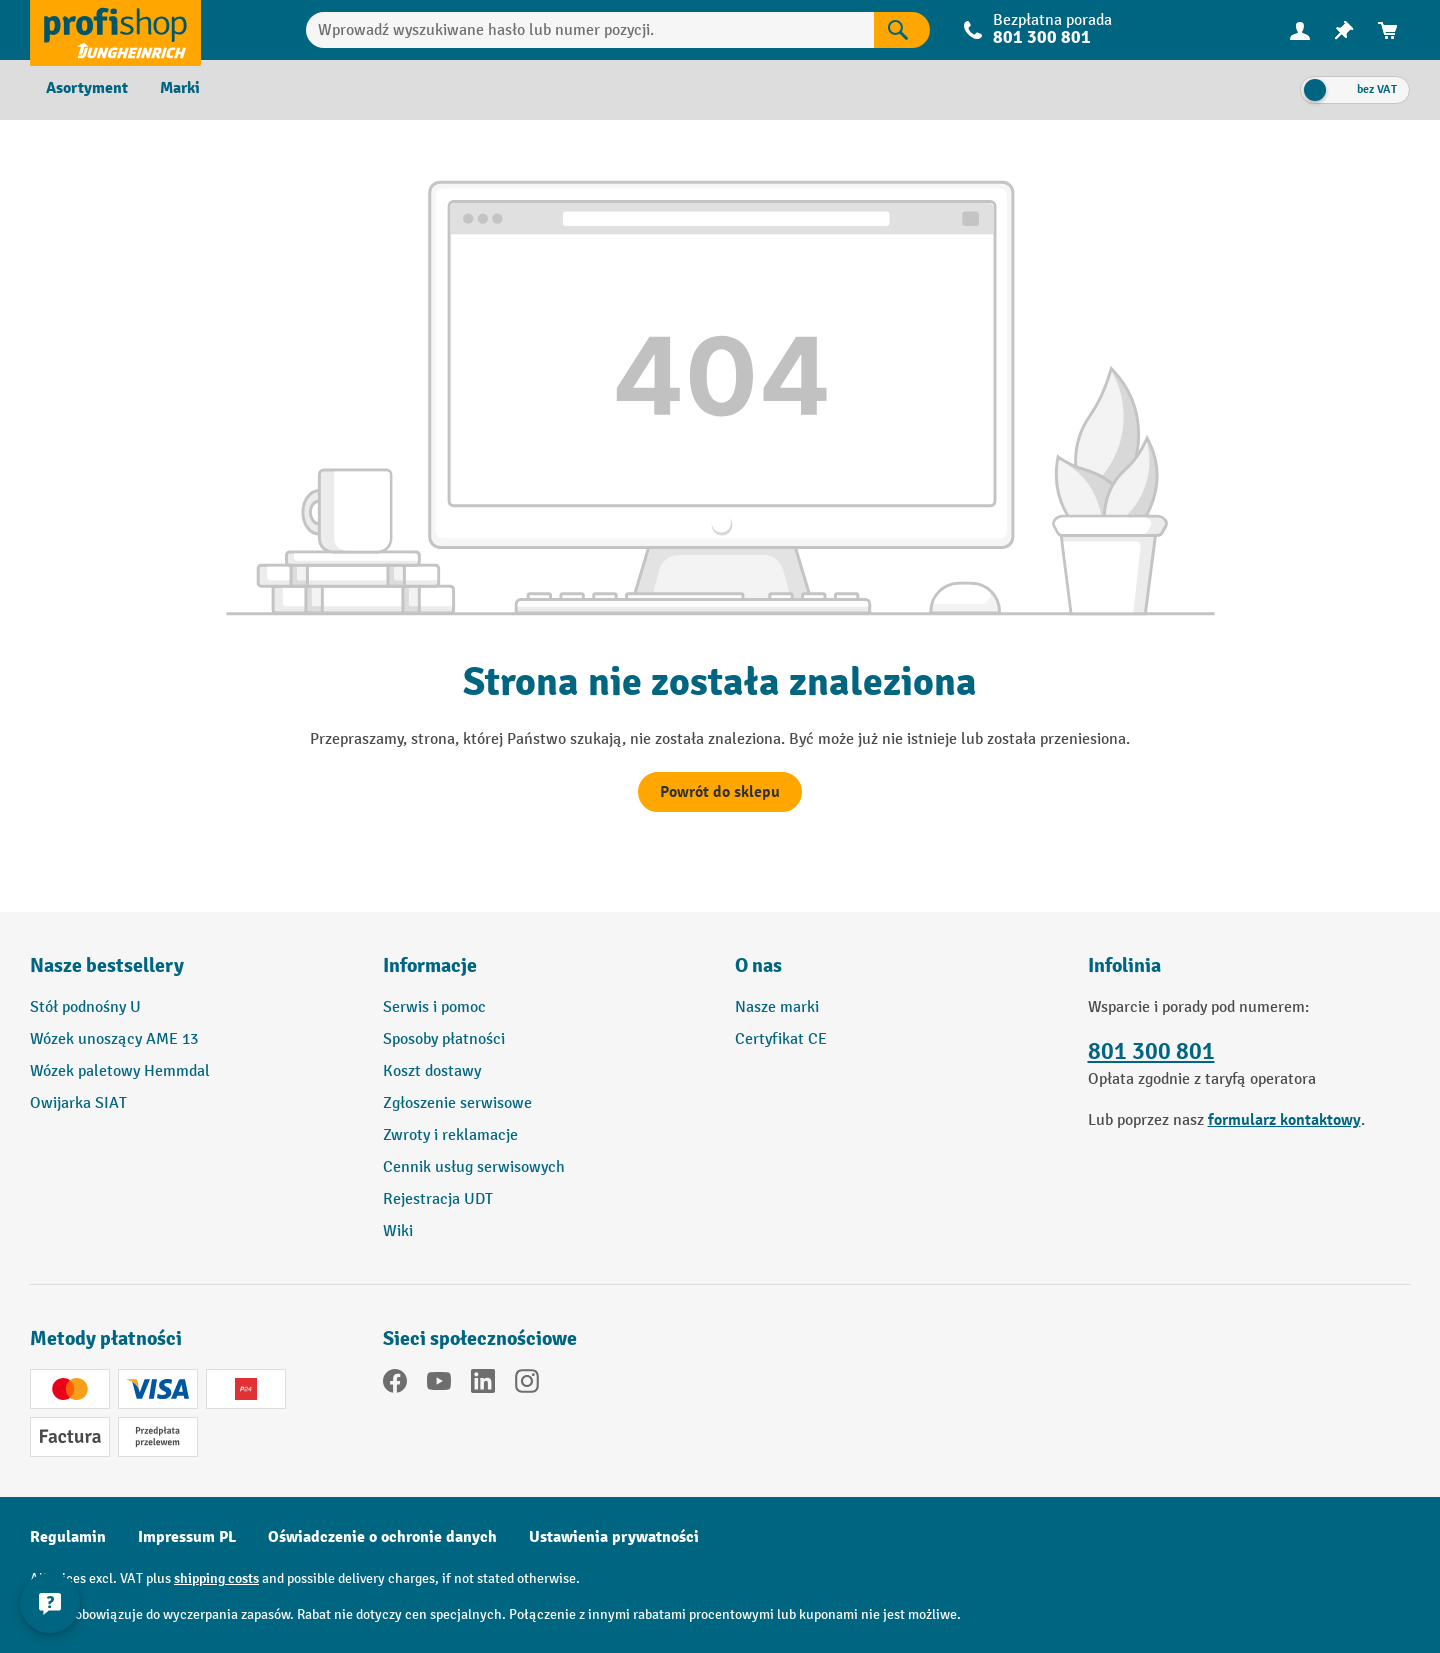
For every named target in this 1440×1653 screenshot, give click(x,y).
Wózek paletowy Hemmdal (120, 1071)
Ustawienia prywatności (614, 1537)
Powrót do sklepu (720, 792)
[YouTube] (439, 1385)
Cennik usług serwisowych (474, 1167)
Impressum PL (187, 1537)
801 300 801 (1042, 37)
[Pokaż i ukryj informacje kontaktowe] (50, 1603)
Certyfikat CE (781, 1039)
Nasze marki (777, 1007)
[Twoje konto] (1300, 30)
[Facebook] (395, 1385)
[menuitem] (1300, 30)
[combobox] (590, 30)
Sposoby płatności (444, 1039)
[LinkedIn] (483, 1385)
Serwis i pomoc (434, 1007)
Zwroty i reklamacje (450, 1135)
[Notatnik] (1344, 30)
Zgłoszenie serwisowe (457, 1103)
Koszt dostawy (432, 1071)
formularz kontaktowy (1284, 1120)
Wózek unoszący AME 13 (114, 1039)
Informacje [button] (430, 965)
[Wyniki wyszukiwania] (902, 30)
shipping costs (216, 1578)
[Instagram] (527, 1385)
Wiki (398, 1231)
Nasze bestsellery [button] (107, 965)
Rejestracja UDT (438, 1199)
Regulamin (68, 1537)
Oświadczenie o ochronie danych (382, 1537)
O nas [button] (758, 965)
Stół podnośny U (85, 1007)
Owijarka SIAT (78, 1103)
